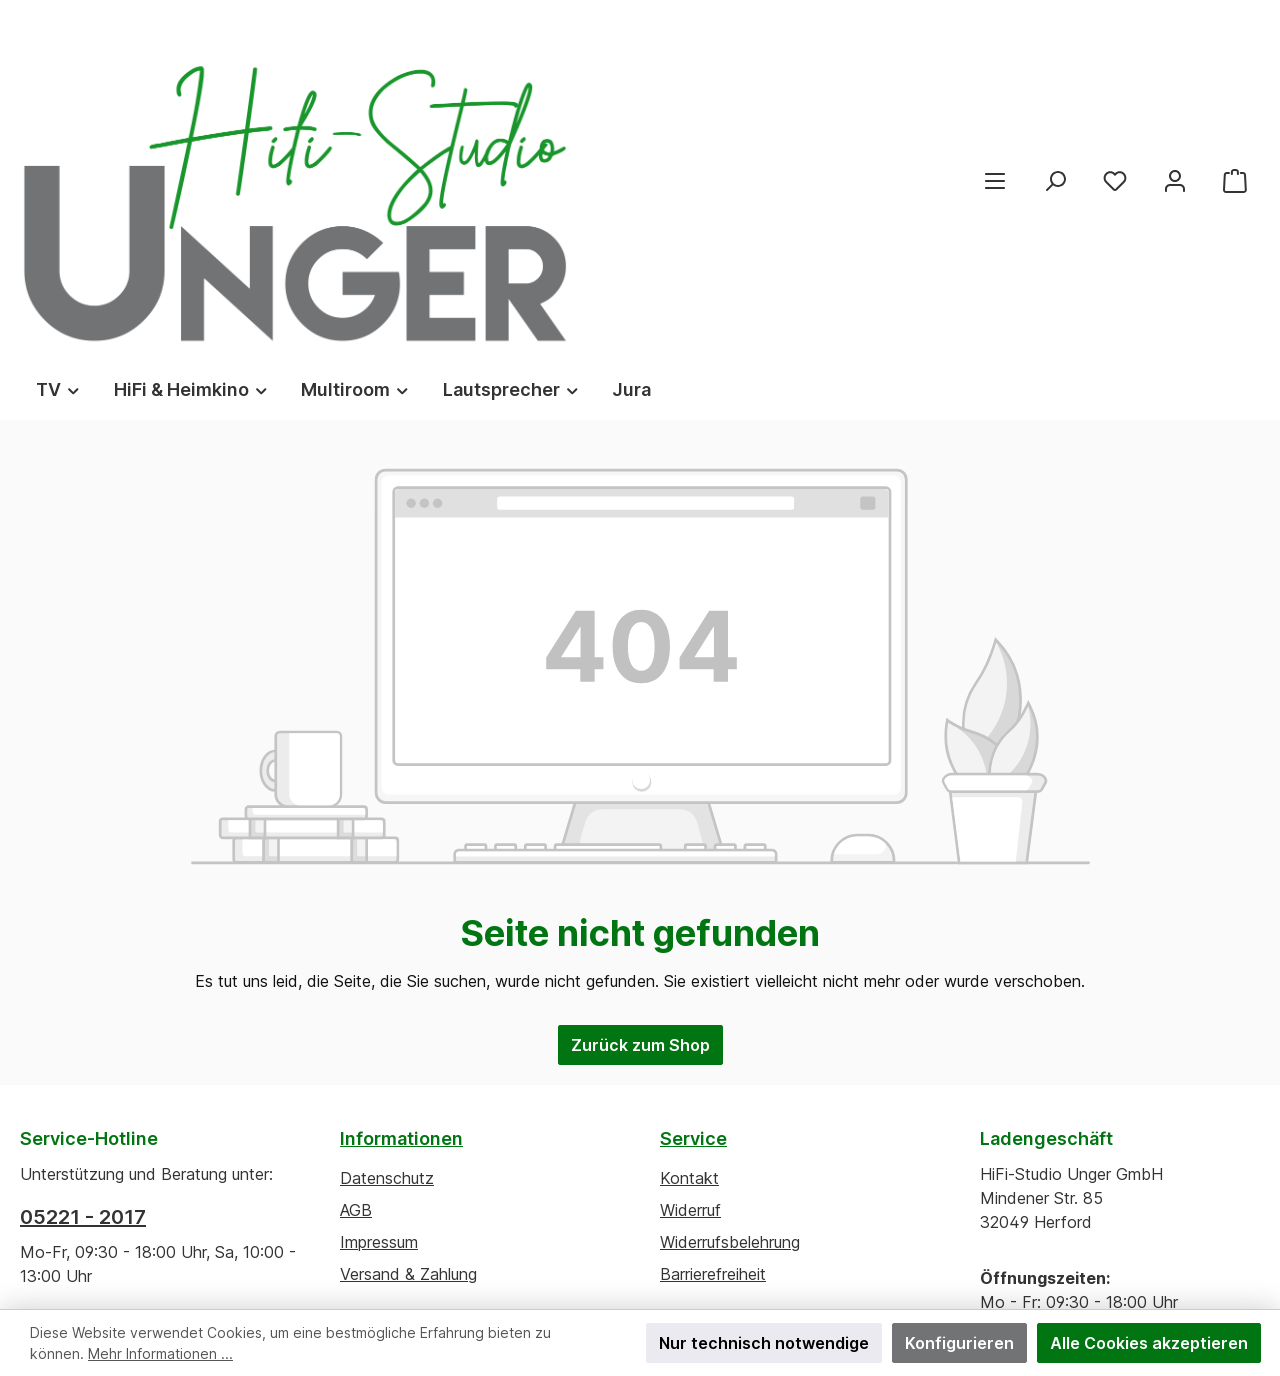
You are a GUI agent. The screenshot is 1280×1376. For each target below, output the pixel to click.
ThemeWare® (840, 1268)
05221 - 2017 (83, 996)
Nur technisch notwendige (764, 1343)
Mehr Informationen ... (160, 1353)
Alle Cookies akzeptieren (1149, 1343)
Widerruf (690, 989)
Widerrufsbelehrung (730, 1021)
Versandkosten (584, 1247)
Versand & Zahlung (408, 1053)
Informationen (401, 917)
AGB (356, 989)
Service (693, 917)
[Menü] (995, 69)
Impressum (379, 1021)
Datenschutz (387, 957)
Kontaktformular (200, 1127)
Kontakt (689, 957)
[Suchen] (1055, 69)
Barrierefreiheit (713, 1053)
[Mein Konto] (1175, 69)
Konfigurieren (959, 1343)
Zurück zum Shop (640, 824)
